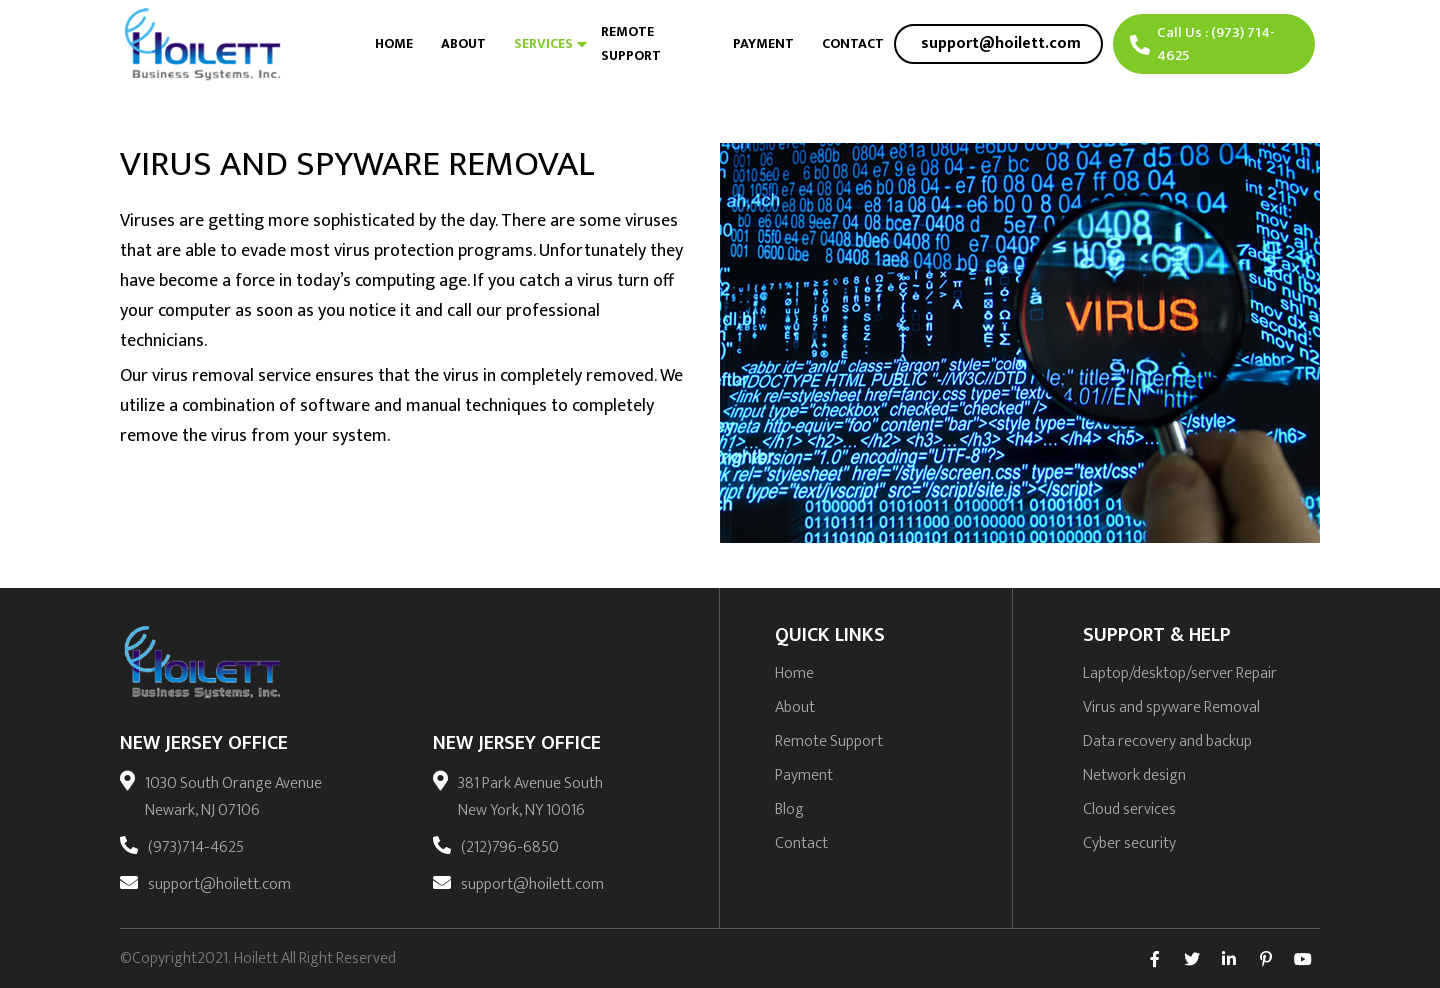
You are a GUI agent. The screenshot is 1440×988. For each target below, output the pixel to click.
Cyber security (1129, 843)
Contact (853, 43)
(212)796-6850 (510, 847)
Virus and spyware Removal (1171, 707)
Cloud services (1129, 809)
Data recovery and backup (1167, 741)
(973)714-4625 (196, 847)
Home (394, 43)
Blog (789, 809)
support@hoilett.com (219, 884)
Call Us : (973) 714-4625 (1202, 44)
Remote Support (631, 43)
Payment (763, 43)
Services (543, 43)
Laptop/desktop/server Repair (1180, 673)
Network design (1134, 775)
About (463, 43)
